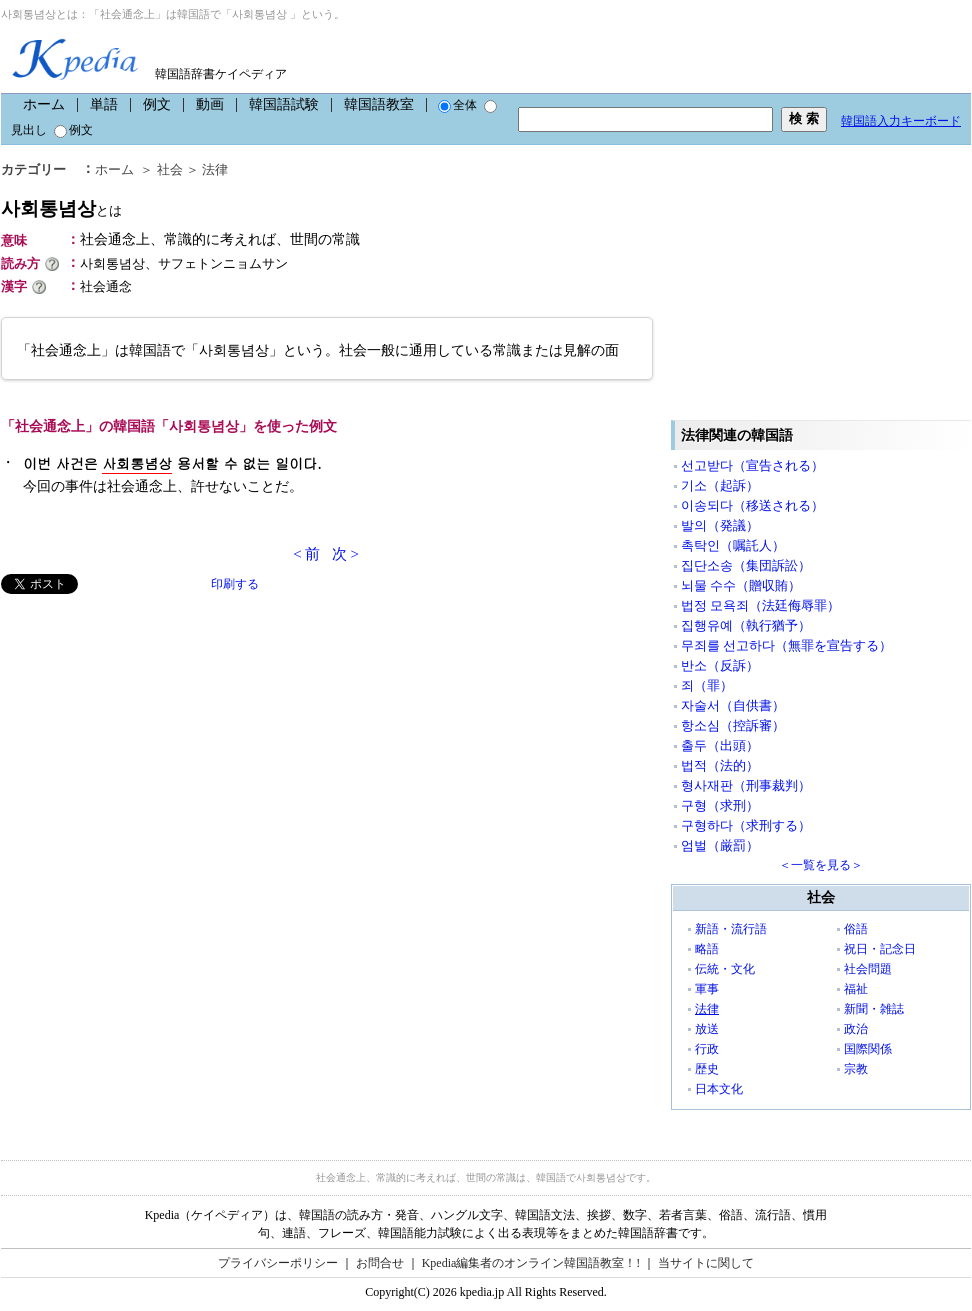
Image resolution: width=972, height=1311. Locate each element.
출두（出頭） (720, 745)
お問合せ (380, 1263)
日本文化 (719, 1089)
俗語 (856, 929)
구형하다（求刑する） (746, 825)
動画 (210, 104)
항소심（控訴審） (733, 725)
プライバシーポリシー (278, 1263)
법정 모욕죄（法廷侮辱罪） (760, 605)
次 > (345, 554)
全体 (457, 105)
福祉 (856, 989)
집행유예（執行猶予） (746, 625)
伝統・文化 (725, 969)
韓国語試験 (284, 104)
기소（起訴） (720, 485)
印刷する (235, 584)
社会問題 (868, 969)
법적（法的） (720, 765)
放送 (707, 1029)
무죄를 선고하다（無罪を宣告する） (786, 645)
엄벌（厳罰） (720, 845)
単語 (104, 104)
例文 (157, 104)
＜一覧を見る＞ (821, 865)
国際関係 (868, 1049)
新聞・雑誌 (874, 1009)
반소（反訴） (720, 665)
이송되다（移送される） (752, 505)
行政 (707, 1049)
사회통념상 (61, 208)
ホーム (44, 104)
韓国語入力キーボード (901, 121)
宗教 (856, 1069)
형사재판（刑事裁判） (746, 785)
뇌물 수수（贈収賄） (741, 585)
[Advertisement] (151, 734)
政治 (856, 1029)
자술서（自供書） (733, 705)
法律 (215, 169)
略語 (707, 949)
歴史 (707, 1069)
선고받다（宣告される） (752, 465)
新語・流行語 (731, 929)
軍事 (707, 989)
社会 (170, 169)
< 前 (306, 554)
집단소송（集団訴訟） (746, 565)
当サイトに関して (706, 1263)
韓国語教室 (379, 104)
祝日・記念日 (880, 949)
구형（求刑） (720, 805)
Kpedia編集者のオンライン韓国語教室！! (531, 1263)
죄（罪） (707, 685)
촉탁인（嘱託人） (733, 545)
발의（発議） (720, 525)
